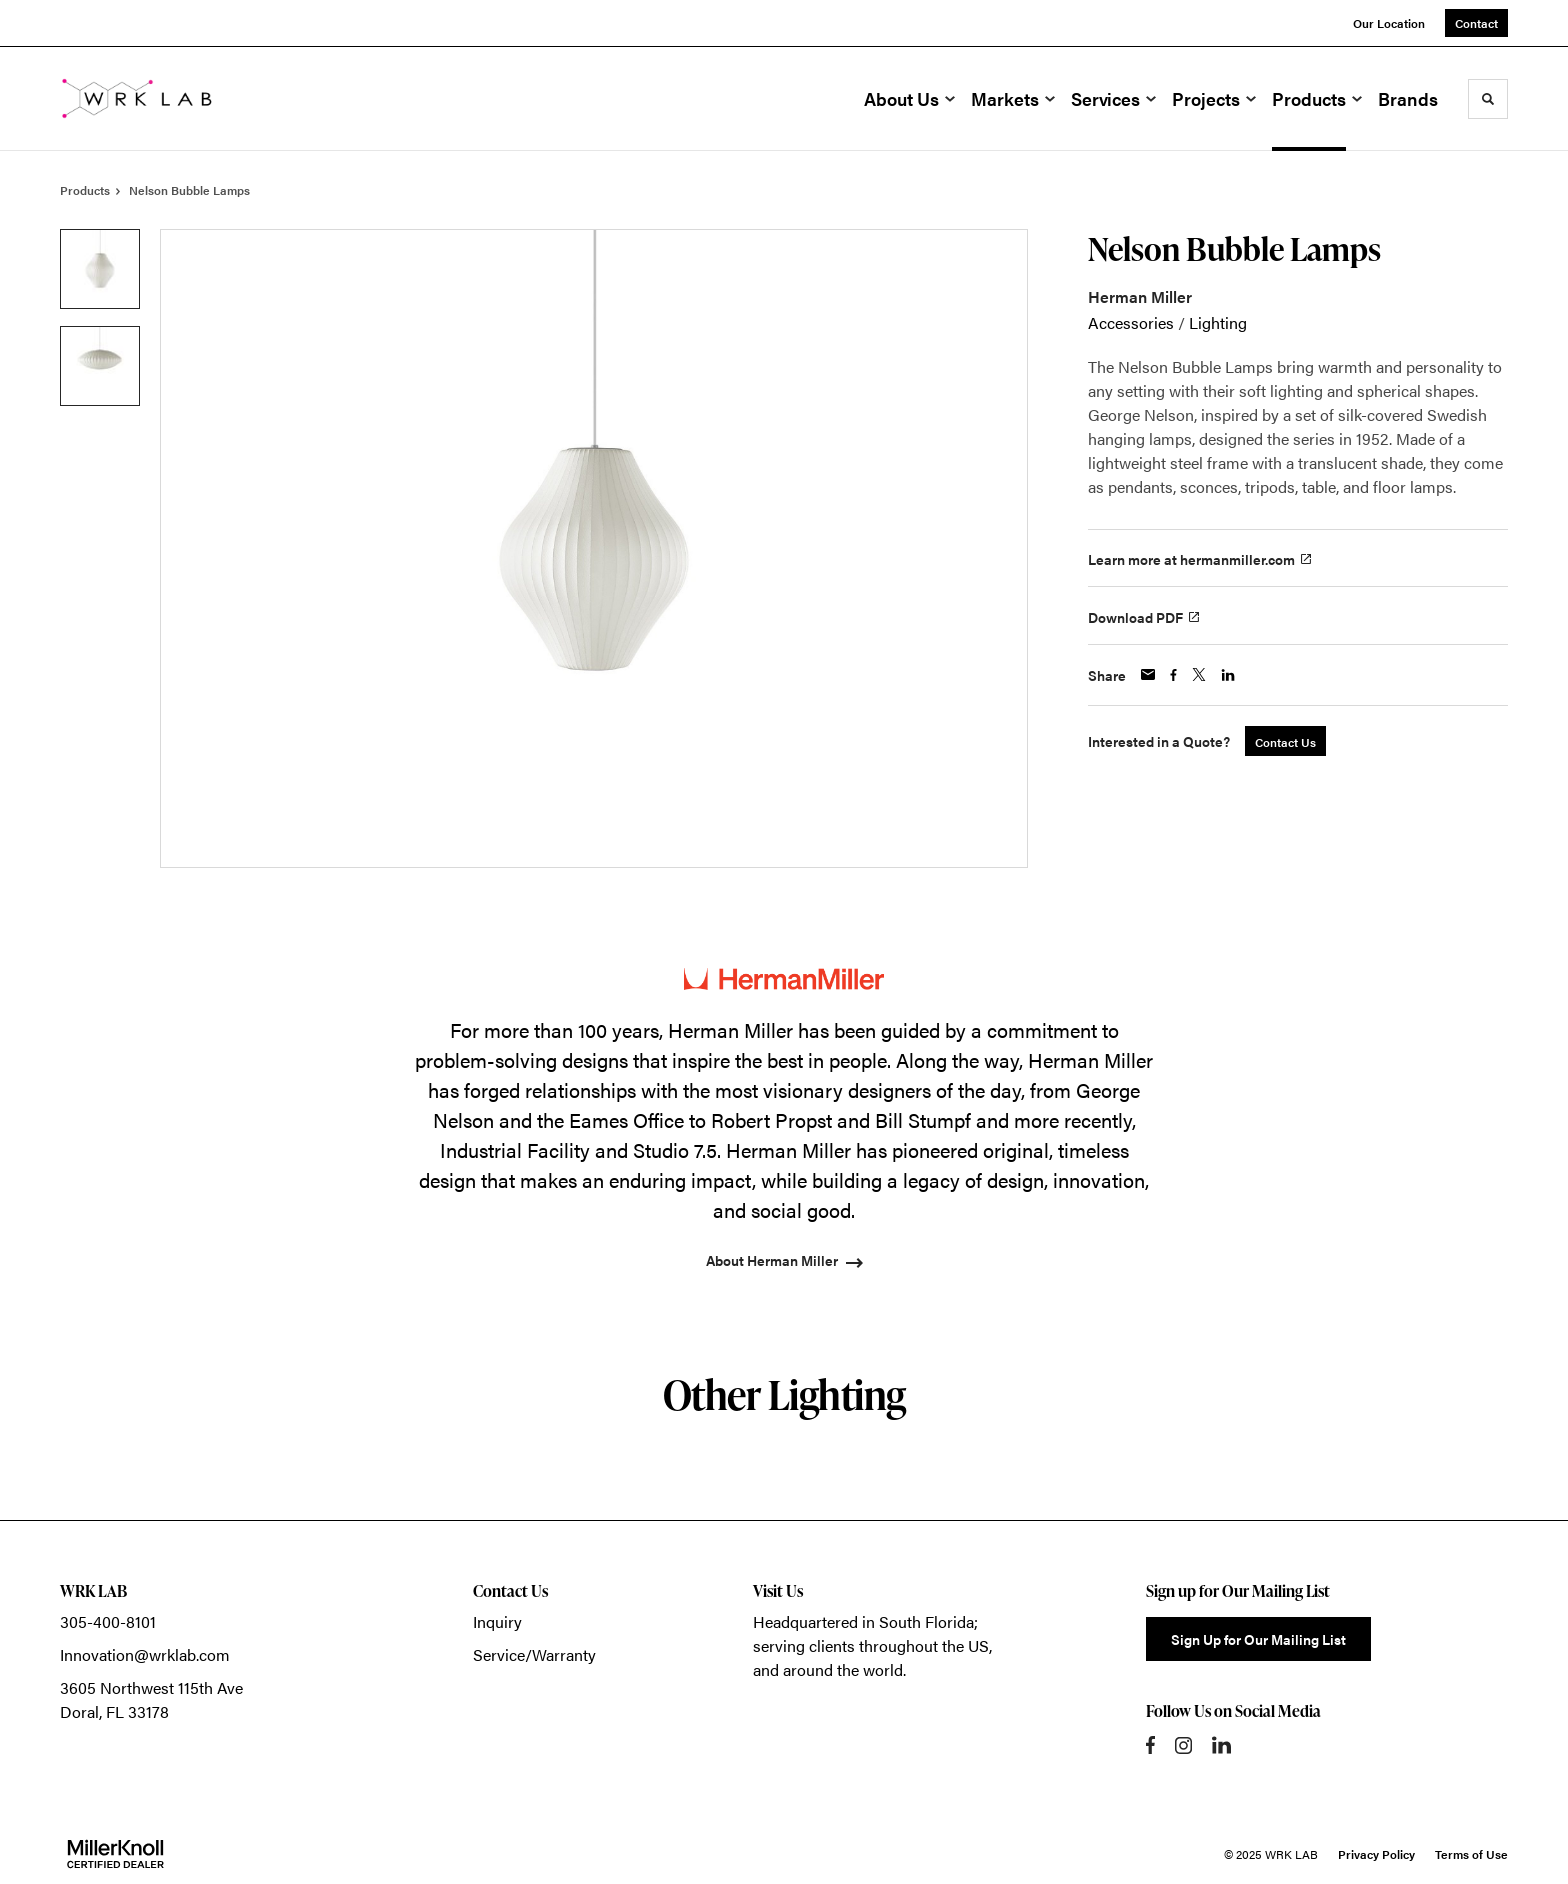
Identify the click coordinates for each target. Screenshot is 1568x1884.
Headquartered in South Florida (863, 1621)
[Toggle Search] (1488, 99)
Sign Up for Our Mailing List (1258, 1639)
